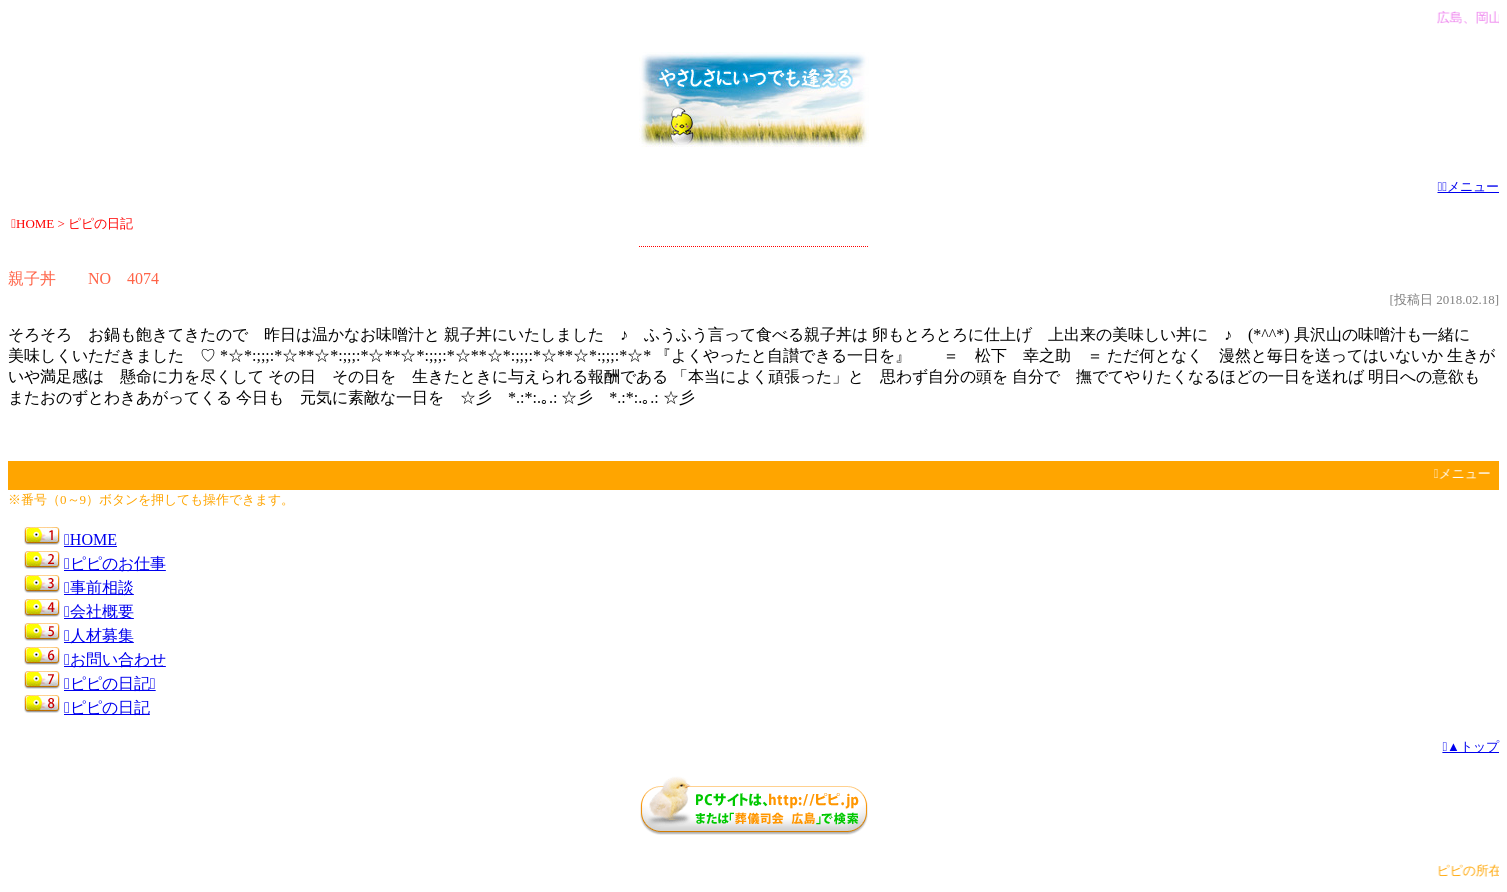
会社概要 (99, 611)
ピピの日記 (110, 683)
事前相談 (99, 587)
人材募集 (99, 635)
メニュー (1469, 186)
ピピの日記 (107, 707)
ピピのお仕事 (115, 563)
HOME (90, 539)
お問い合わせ (115, 659)
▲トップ (1470, 746)
